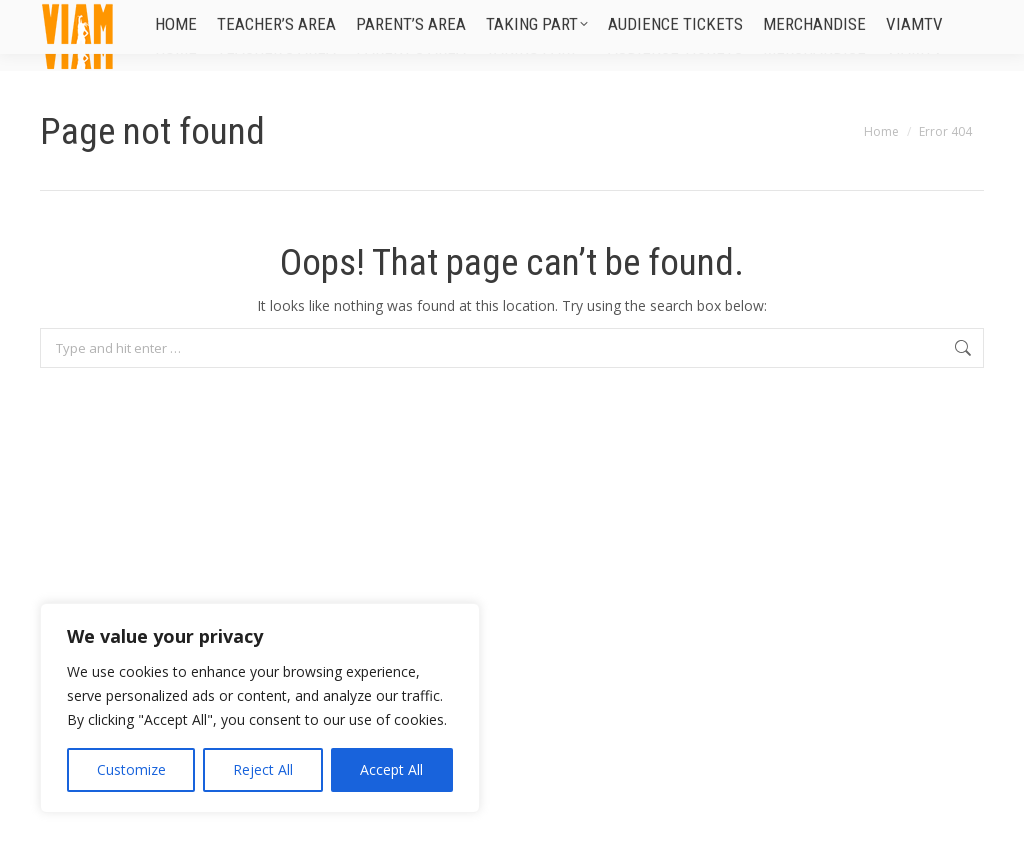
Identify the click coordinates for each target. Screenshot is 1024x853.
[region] (260, 708)
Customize (131, 769)
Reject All (263, 769)
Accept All (391, 769)
